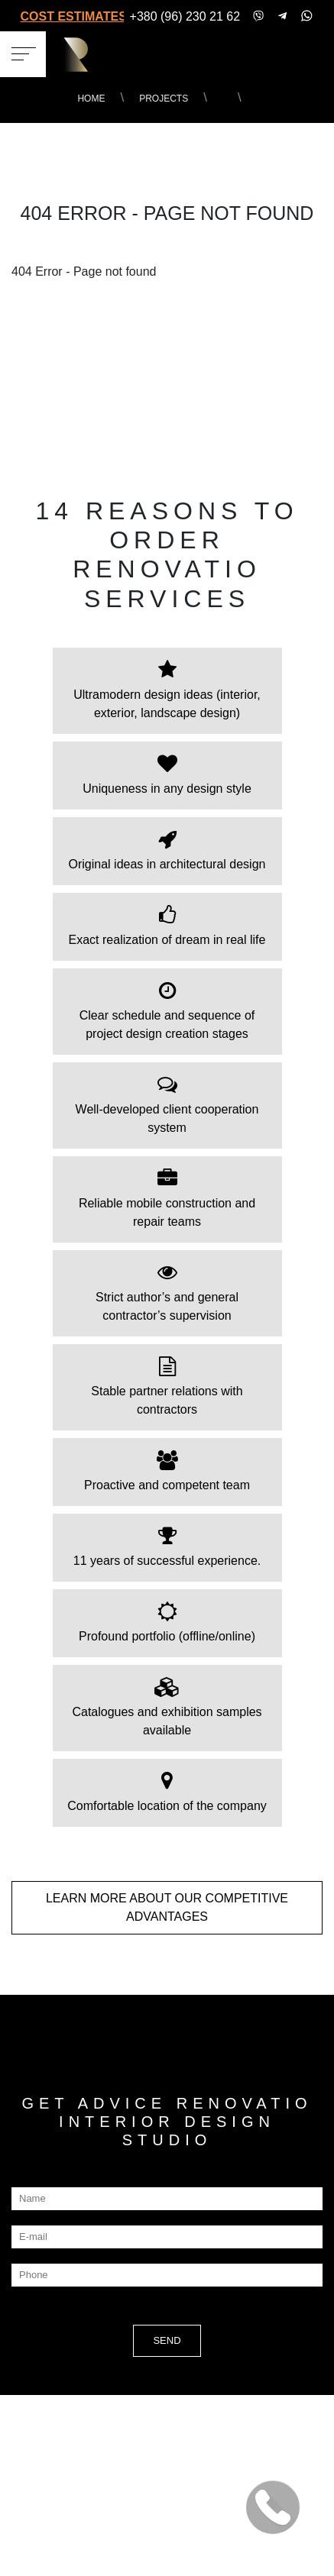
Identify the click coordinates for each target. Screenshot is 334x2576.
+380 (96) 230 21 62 (185, 16)
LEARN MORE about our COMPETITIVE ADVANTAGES (167, 1907)
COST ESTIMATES (72, 16)
